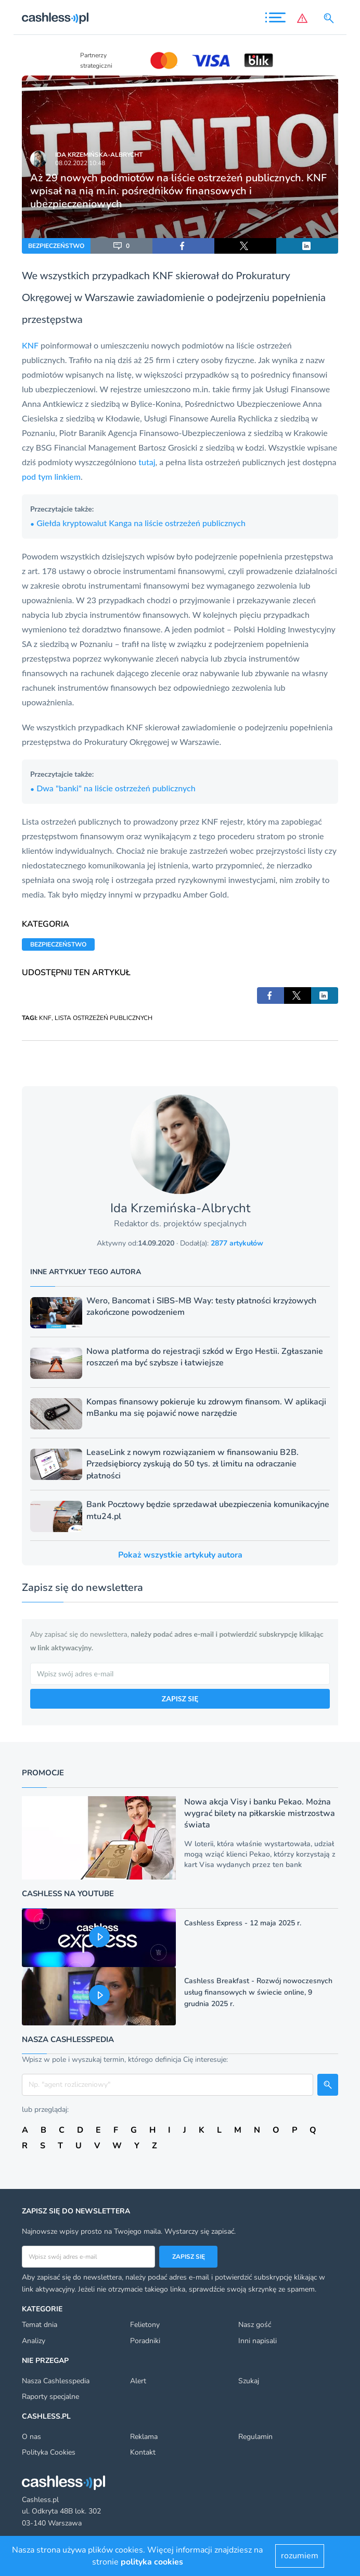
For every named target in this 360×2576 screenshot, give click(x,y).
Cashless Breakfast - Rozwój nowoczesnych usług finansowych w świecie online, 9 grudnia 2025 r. (258, 1992)
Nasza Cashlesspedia (55, 2381)
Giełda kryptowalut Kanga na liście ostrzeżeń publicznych (138, 523)
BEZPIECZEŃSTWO (56, 246)
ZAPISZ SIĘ (180, 1698)
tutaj (146, 462)
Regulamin (255, 2437)
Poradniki (145, 2341)
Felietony (145, 2325)
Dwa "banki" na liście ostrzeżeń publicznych (113, 788)
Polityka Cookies (48, 2452)
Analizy (33, 2341)
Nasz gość (254, 2325)
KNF (162, 275)
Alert (138, 2381)
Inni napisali (257, 2341)
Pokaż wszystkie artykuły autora (180, 1555)
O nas (31, 2437)
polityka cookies (152, 2562)
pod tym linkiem (51, 476)
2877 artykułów (237, 1243)
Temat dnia (39, 2325)
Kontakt (143, 2452)
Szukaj (248, 2381)
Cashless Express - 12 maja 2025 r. (242, 1923)
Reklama (144, 2437)
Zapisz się (188, 2257)
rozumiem (299, 2555)
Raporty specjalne (50, 2396)
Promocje (43, 1773)
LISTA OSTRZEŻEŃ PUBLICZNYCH (103, 1018)
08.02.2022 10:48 (80, 163)
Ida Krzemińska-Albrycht (99, 155)
